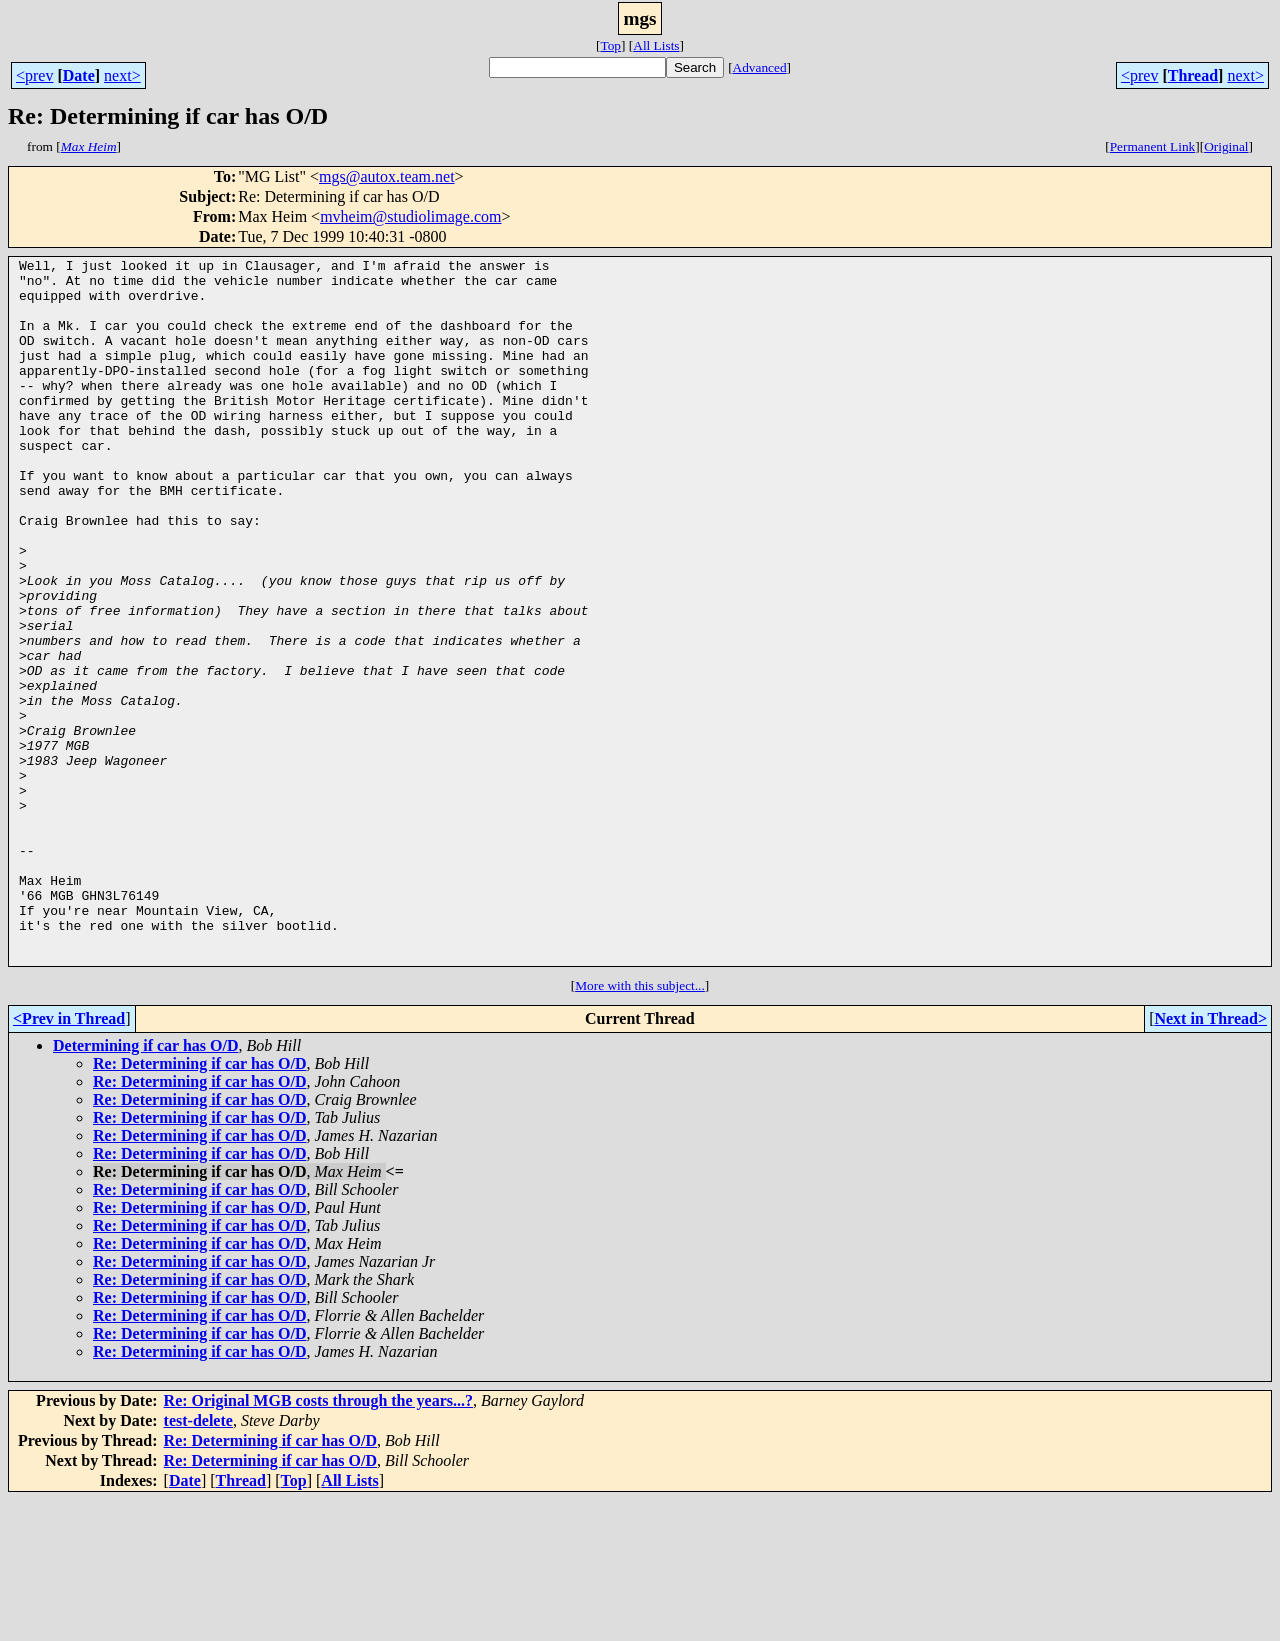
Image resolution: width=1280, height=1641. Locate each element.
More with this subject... (640, 1126)
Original (1226, 146)
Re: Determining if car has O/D (199, 1204)
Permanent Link (1153, 146)
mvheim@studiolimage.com (410, 216)
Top (610, 45)
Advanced (760, 67)
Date (79, 75)
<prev (34, 75)
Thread (1193, 75)
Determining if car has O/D (145, 1186)
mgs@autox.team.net (387, 176)
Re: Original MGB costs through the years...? (318, 1541)
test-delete (198, 1561)
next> (122, 75)
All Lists (656, 45)
